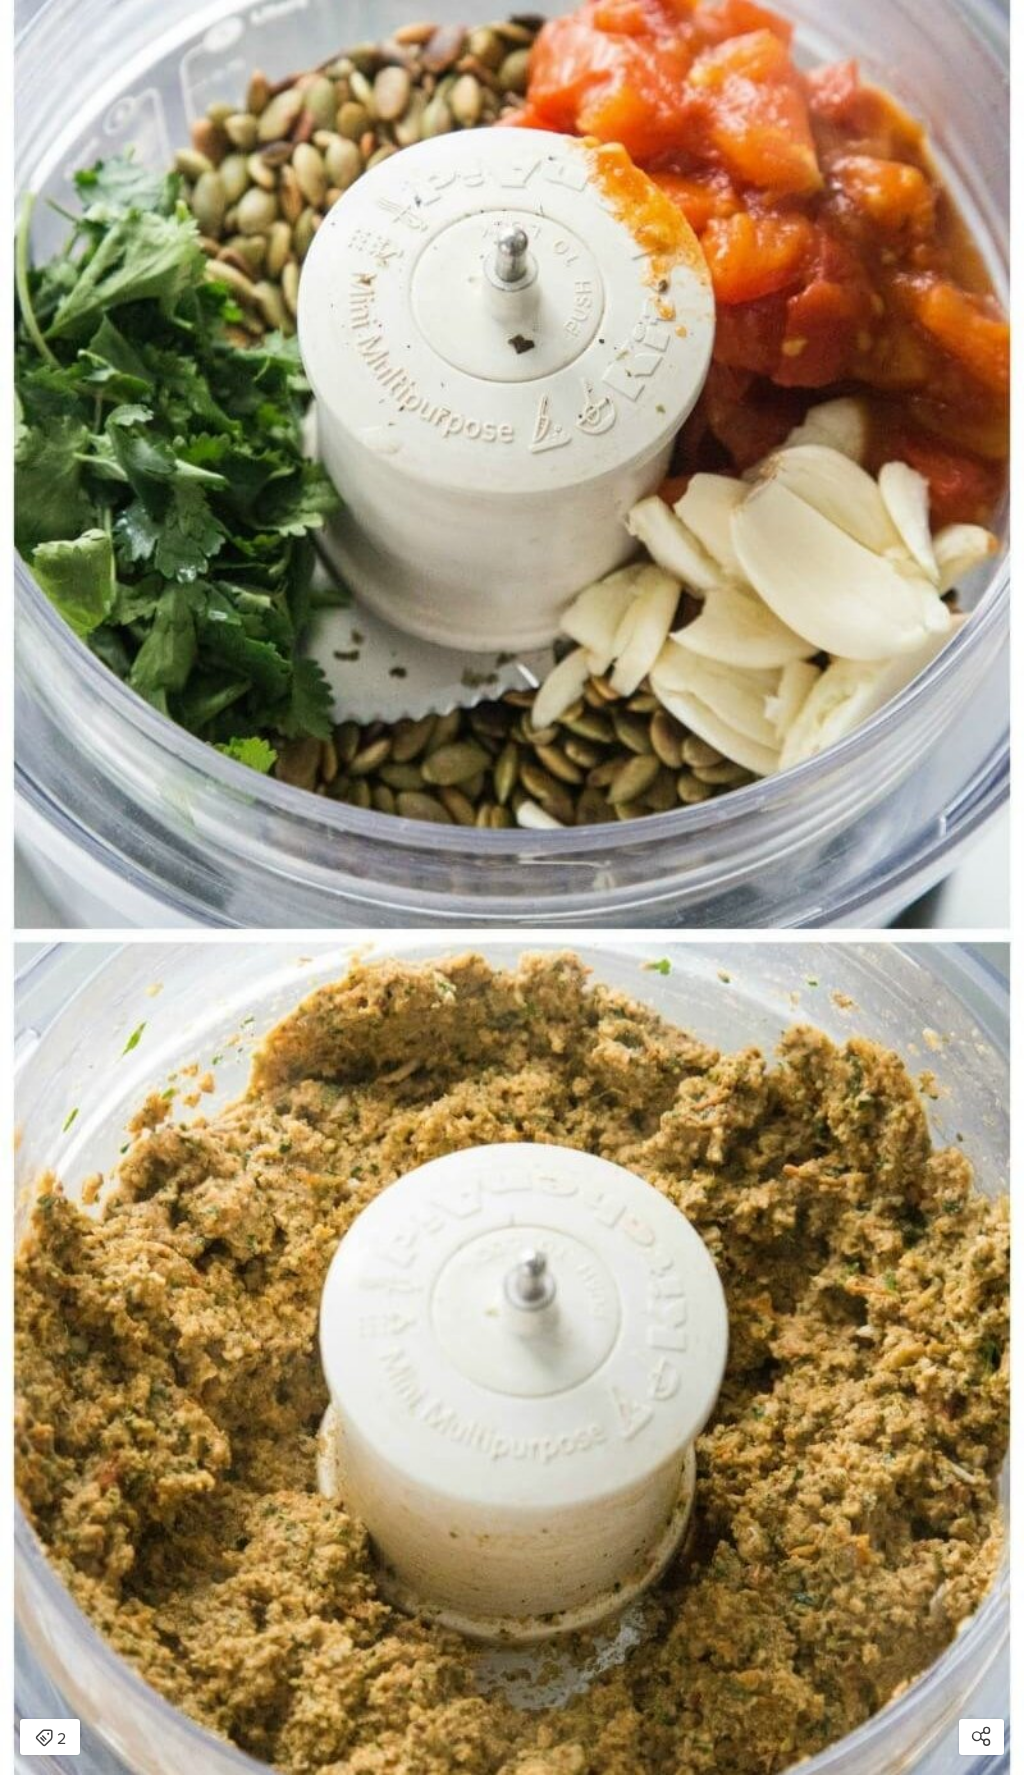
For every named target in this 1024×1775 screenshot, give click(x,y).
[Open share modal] (981, 1737)
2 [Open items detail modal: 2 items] (50, 1739)
